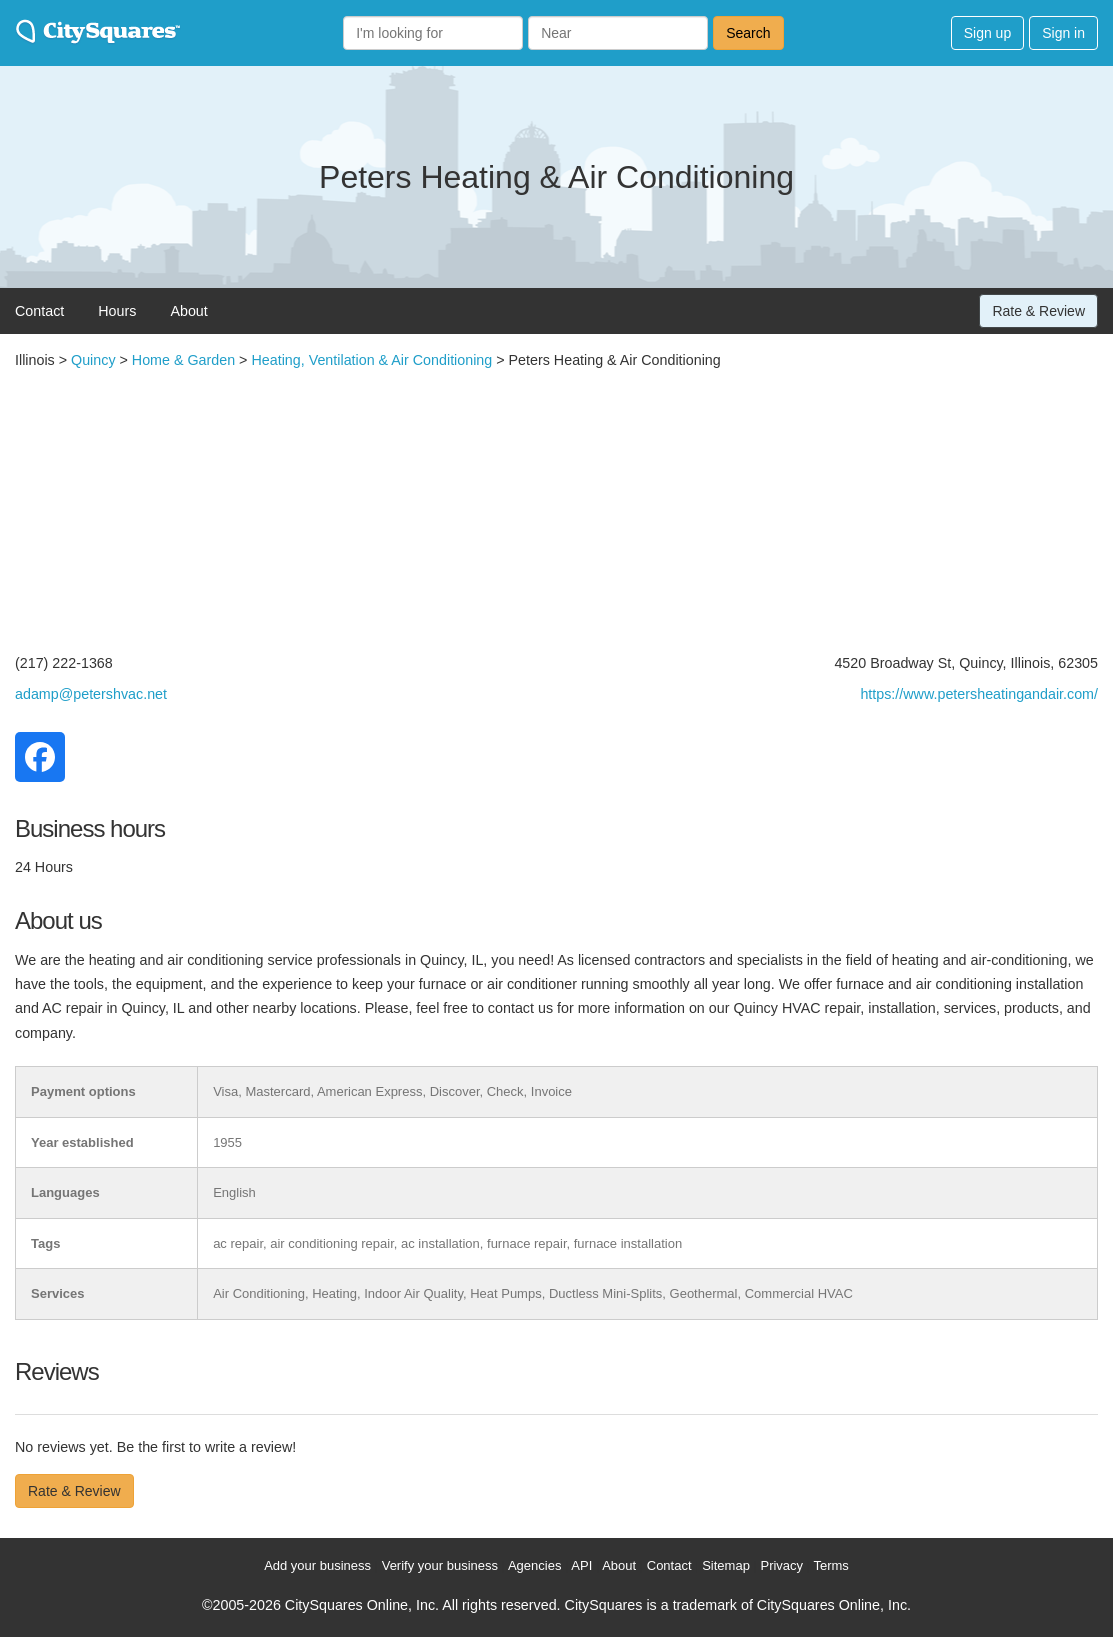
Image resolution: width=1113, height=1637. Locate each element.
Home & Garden (183, 360)
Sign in (1063, 33)
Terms (830, 1565)
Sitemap (726, 1565)
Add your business (317, 1565)
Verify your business (440, 1565)
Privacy (781, 1565)
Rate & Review (1038, 311)
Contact (39, 311)
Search (748, 33)
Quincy (93, 360)
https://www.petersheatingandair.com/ (979, 694)
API (581, 1565)
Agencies (534, 1565)
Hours (117, 311)
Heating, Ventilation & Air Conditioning (371, 360)
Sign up (987, 33)
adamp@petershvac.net (91, 694)
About (188, 311)
